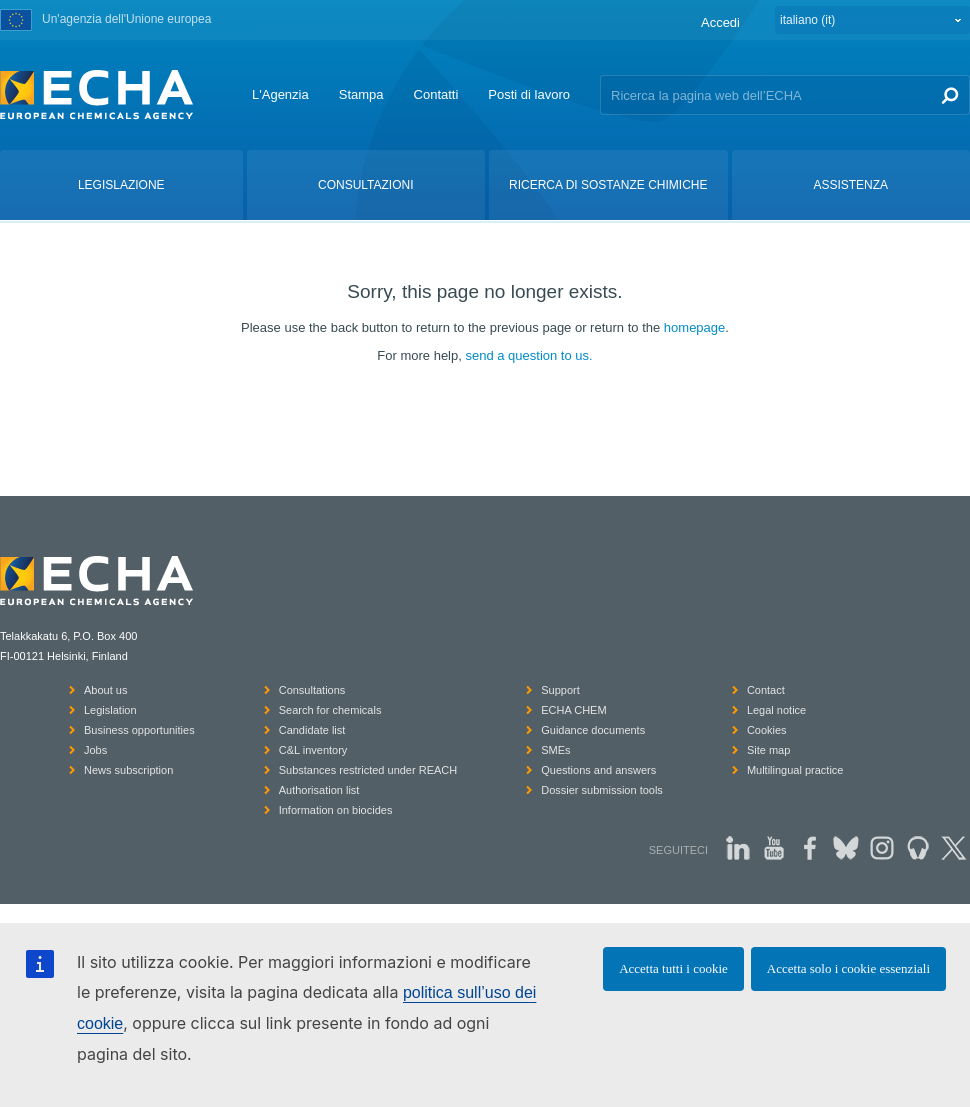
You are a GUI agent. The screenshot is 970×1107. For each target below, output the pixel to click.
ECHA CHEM (573, 710)
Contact (766, 690)
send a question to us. (528, 355)
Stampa (361, 94)
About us (105, 690)
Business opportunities (139, 730)
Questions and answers (598, 770)
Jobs (95, 750)
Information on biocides (336, 810)
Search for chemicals (330, 710)
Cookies (767, 730)
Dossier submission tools (602, 790)
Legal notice (776, 710)
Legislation (110, 710)
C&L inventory (313, 750)
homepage (694, 327)
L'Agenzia (280, 94)
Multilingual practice (795, 770)
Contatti (436, 94)
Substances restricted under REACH (368, 770)
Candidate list (312, 730)
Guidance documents (593, 730)
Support (560, 690)
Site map (768, 750)
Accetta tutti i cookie (673, 968)
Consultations (312, 690)
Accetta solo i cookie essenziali (848, 968)
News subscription (128, 770)
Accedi (720, 22)
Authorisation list (319, 790)
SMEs (555, 750)
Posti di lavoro (529, 94)
